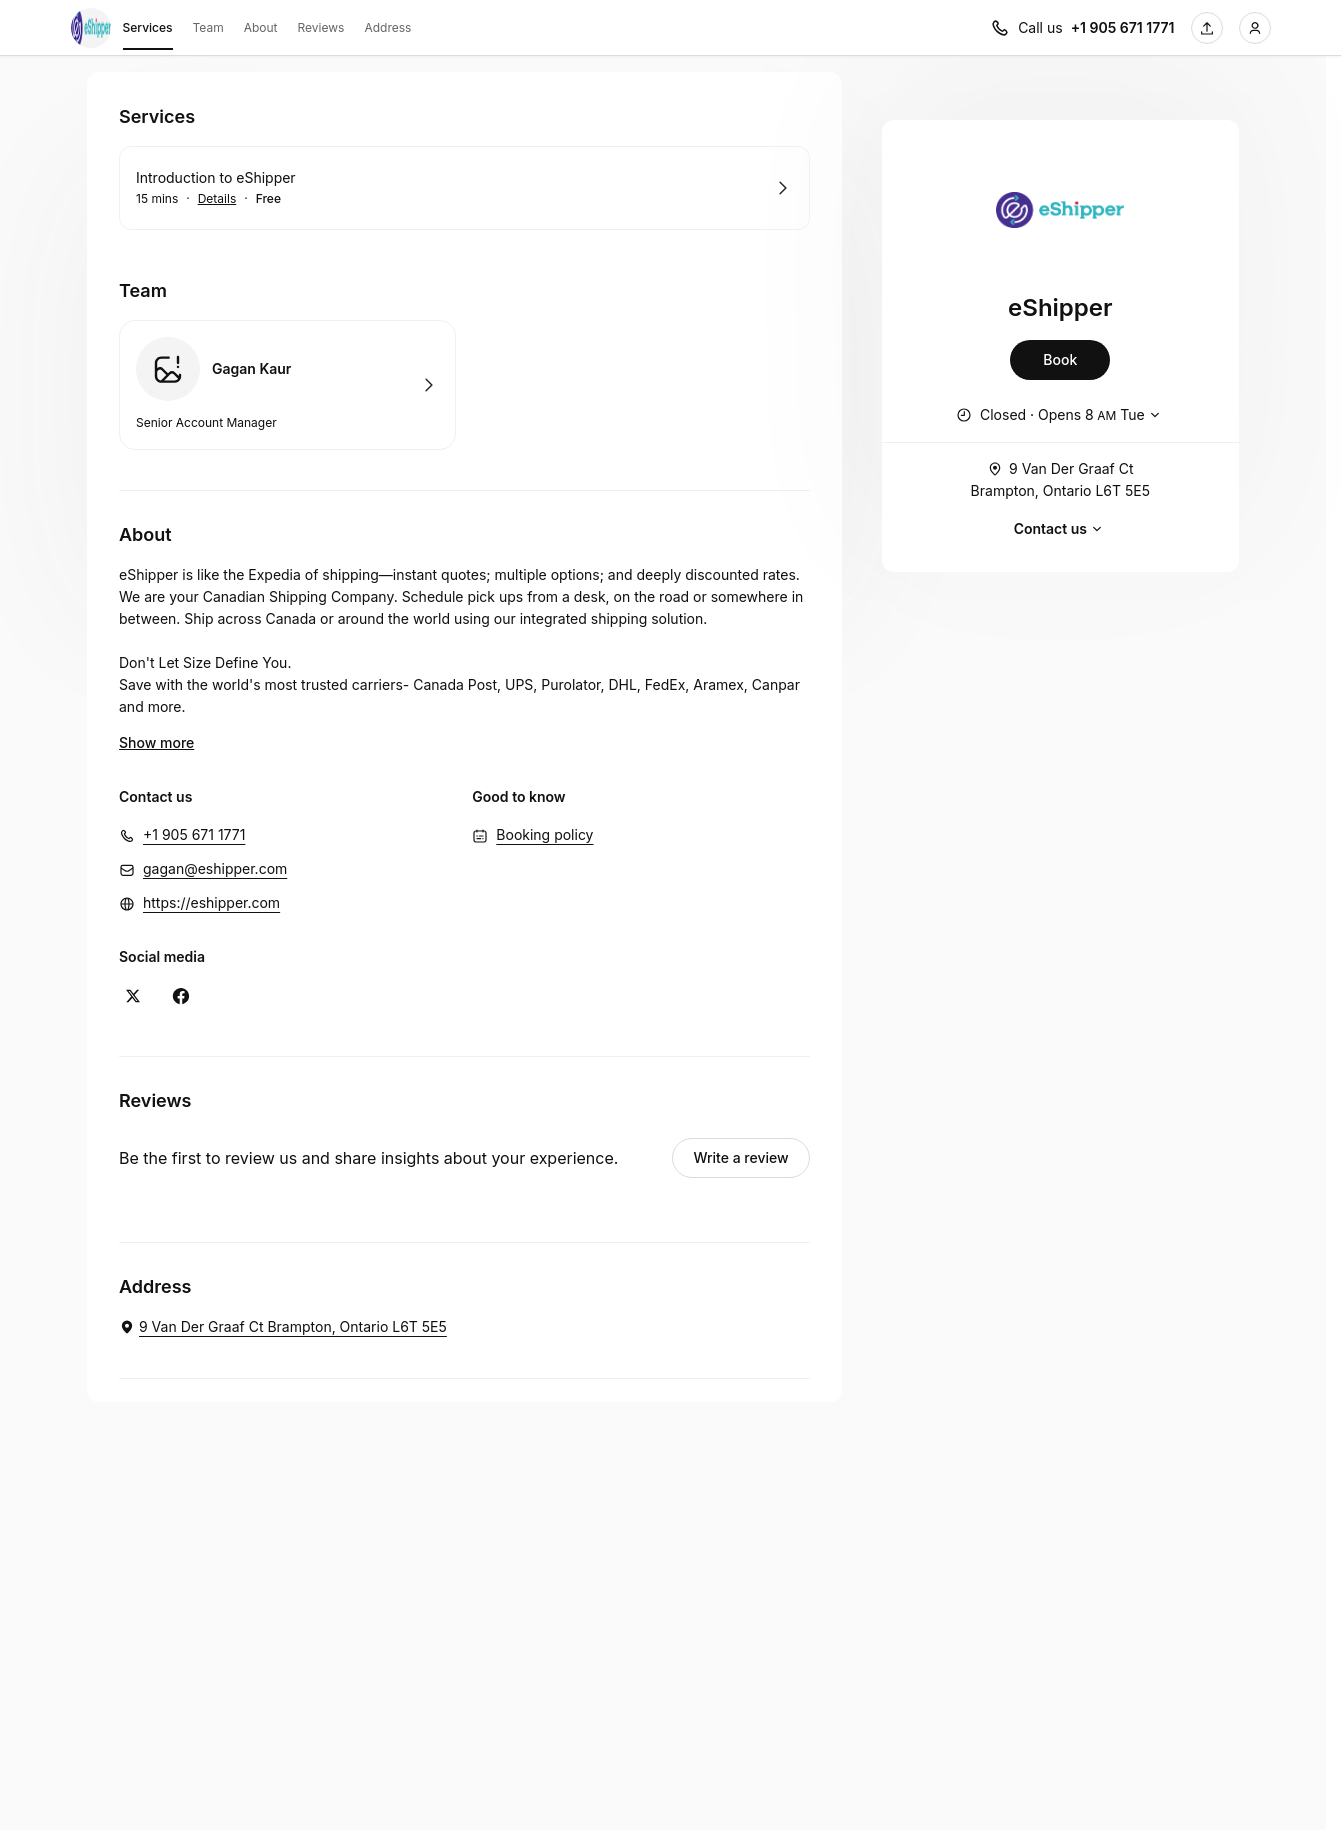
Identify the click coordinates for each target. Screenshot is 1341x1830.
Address (387, 27)
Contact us (1060, 529)
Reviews (321, 27)
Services (148, 31)
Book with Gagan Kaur (287, 385)
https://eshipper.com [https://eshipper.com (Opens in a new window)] (211, 902)
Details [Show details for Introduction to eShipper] (217, 199)
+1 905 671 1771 (194, 834)
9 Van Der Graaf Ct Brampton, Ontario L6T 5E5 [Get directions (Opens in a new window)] (1060, 478)
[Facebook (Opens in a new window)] (181, 996)
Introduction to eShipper (216, 177)
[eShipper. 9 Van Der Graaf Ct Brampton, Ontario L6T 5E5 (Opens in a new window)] (283, 1327)
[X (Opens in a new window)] (133, 996)
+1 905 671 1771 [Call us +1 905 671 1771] (1123, 27)
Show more (156, 742)
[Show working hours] (1060, 415)
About (261, 27)
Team (208, 27)
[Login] (1255, 28)
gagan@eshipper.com (215, 868)
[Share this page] (1207, 28)
